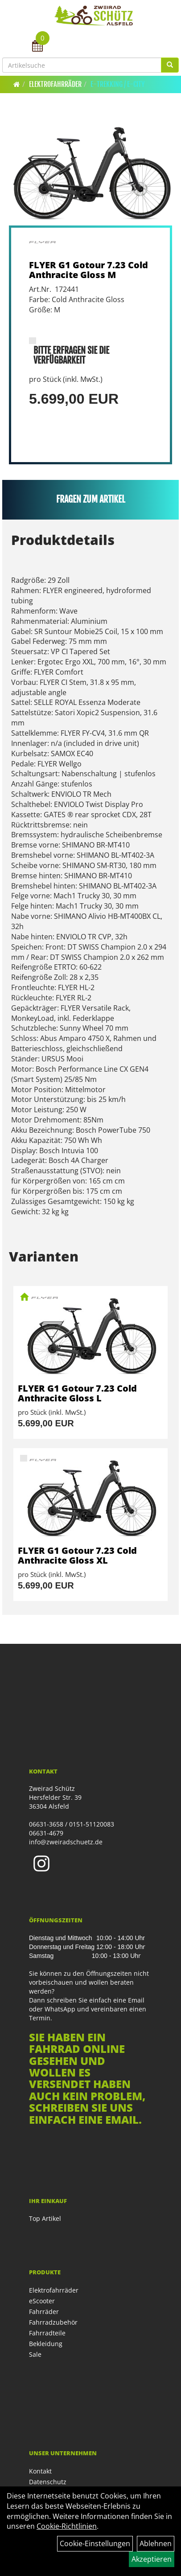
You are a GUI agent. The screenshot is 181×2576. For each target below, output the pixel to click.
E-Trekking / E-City (117, 84)
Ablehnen (156, 2543)
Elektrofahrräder (55, 84)
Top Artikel (45, 2218)
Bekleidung (45, 2343)
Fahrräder (44, 2311)
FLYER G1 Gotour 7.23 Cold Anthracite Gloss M (88, 270)
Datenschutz (47, 2482)
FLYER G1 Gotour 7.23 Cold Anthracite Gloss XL (77, 1555)
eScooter (42, 2301)
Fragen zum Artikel (90, 499)
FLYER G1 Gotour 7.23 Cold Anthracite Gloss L (77, 1393)
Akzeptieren (152, 2559)
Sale (35, 2354)
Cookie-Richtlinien (67, 2526)
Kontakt (40, 2471)
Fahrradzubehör (53, 2322)
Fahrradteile (47, 2333)
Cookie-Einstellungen (95, 2543)
